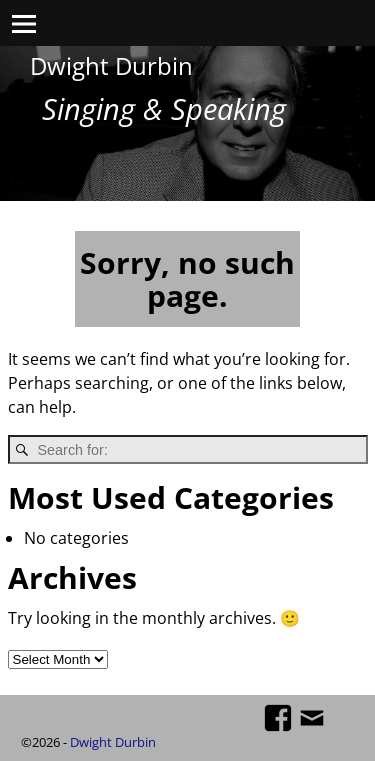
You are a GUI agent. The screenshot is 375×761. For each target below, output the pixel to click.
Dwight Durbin (111, 65)
